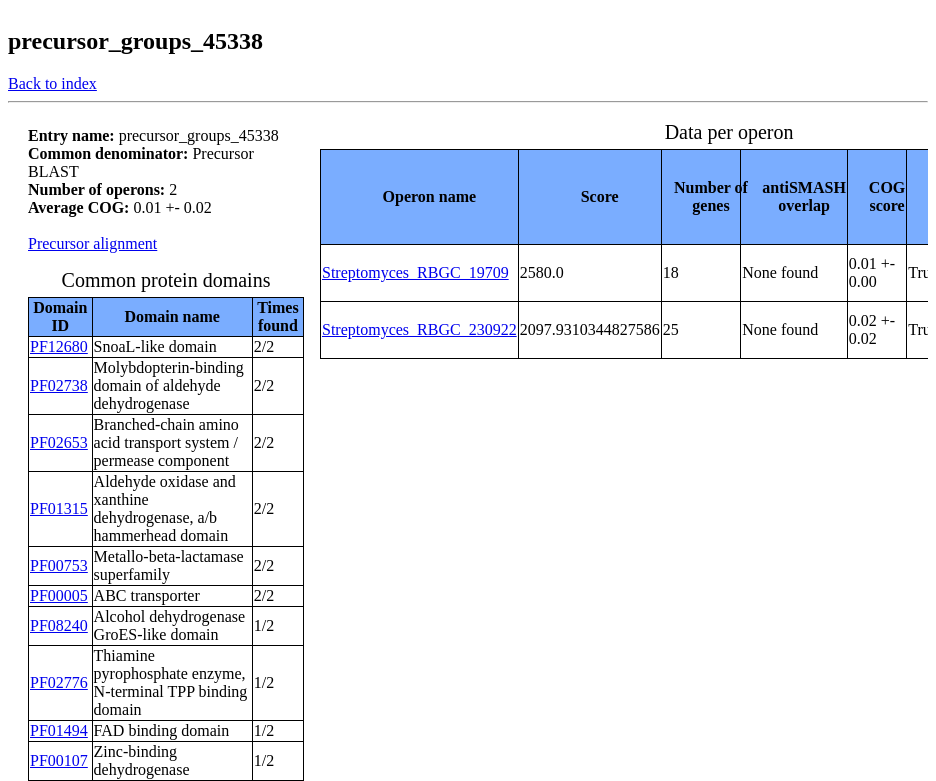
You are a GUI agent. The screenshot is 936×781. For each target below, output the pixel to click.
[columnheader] (420, 196)
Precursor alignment (92, 243)
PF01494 (59, 730)
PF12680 (59, 346)
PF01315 (59, 508)
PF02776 (59, 682)
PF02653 (59, 442)
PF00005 (59, 595)
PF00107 (59, 760)
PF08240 (59, 625)
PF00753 (59, 565)
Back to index (52, 83)
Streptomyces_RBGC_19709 (415, 272)
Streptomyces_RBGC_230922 (419, 329)
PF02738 (59, 385)
